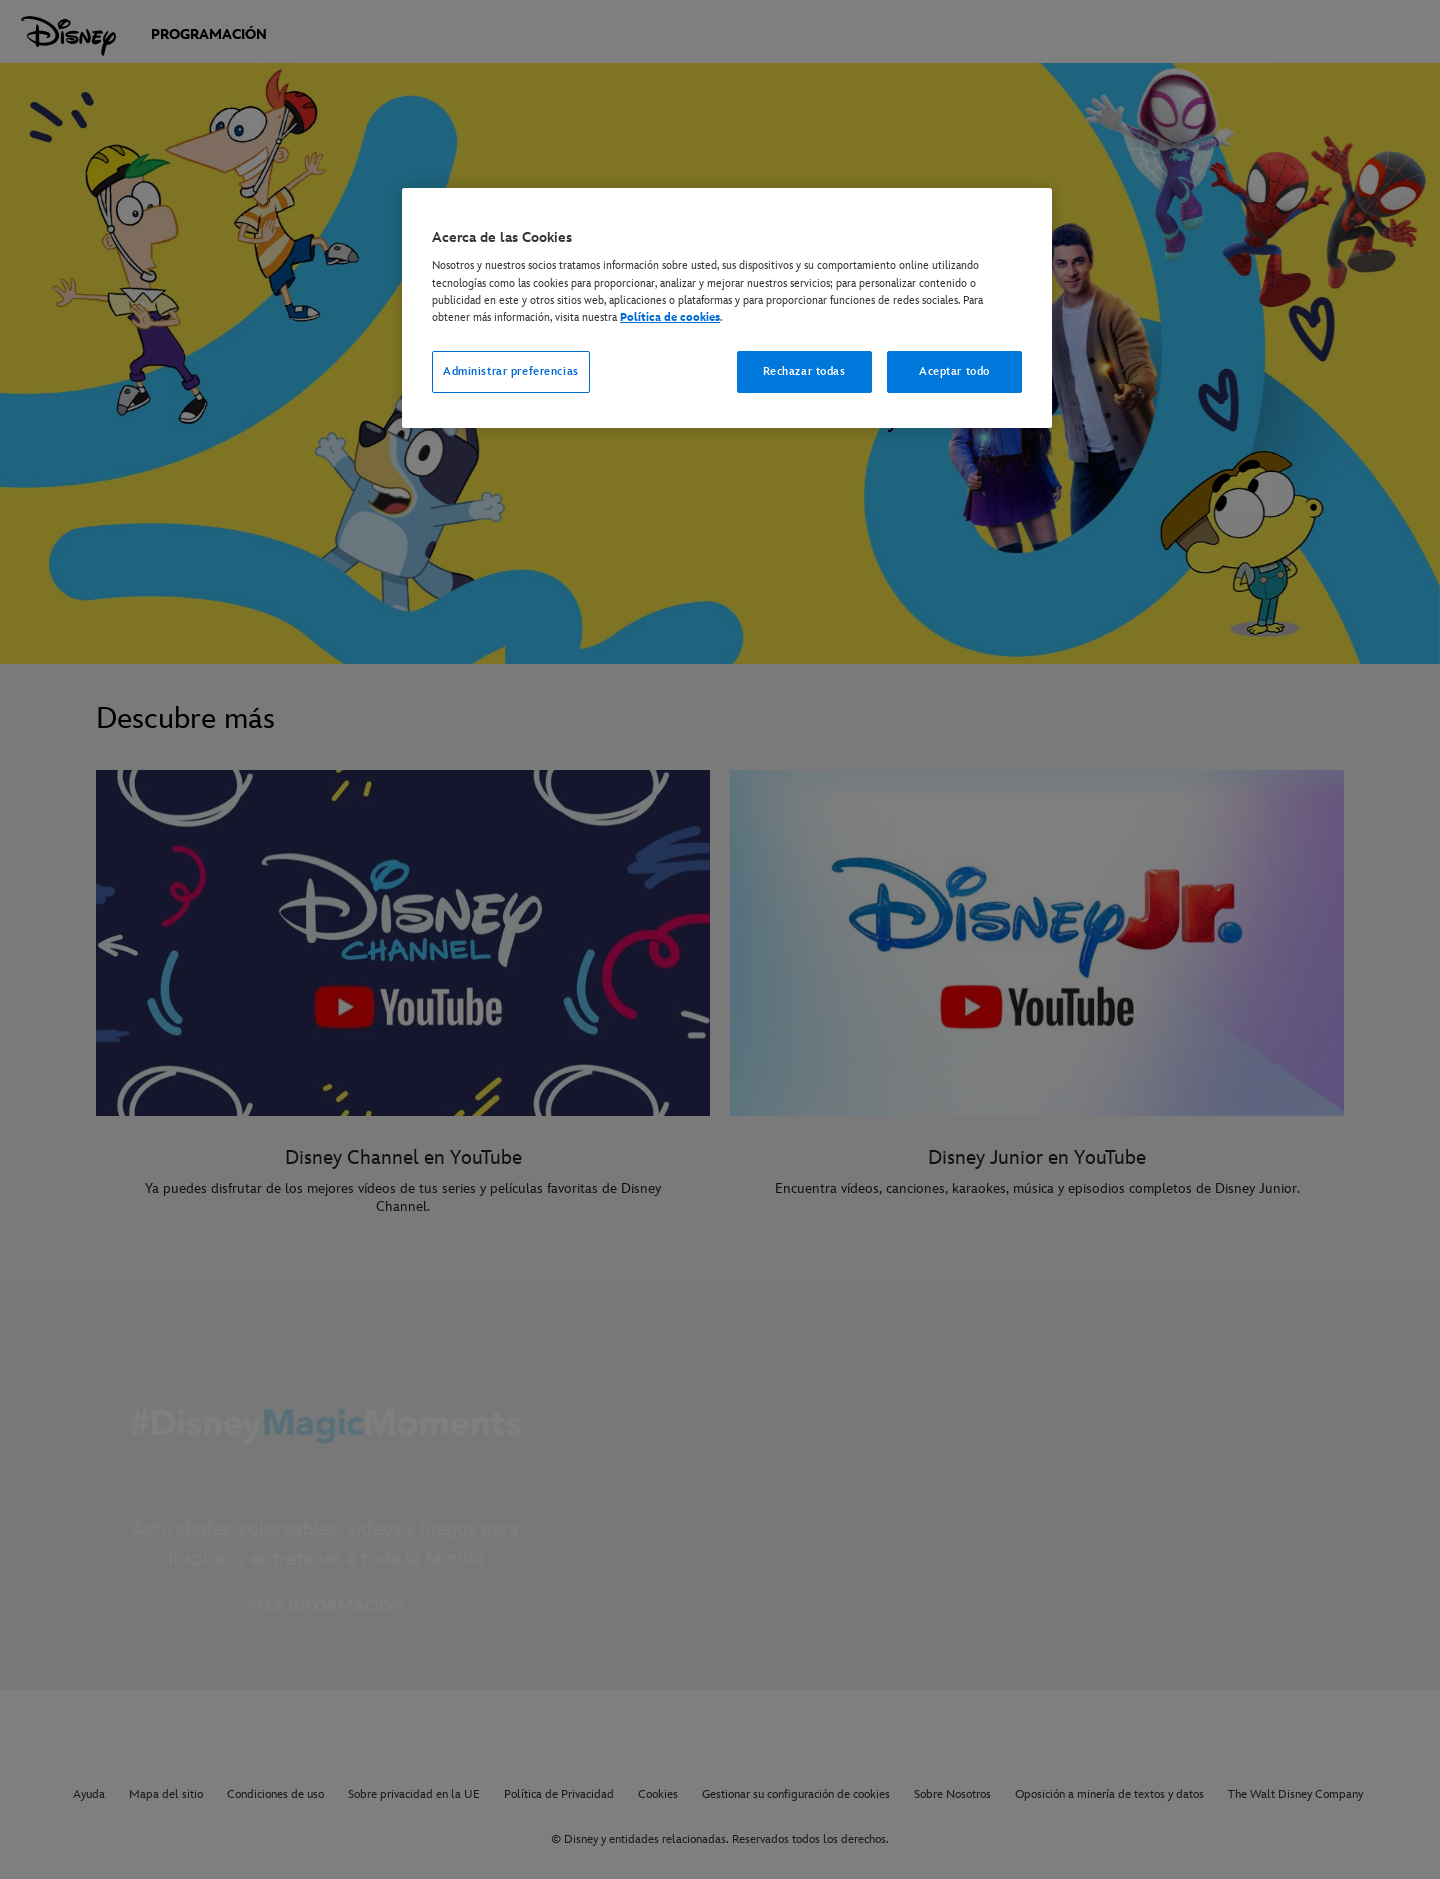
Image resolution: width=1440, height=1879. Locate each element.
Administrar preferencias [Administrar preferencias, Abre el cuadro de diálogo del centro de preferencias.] (511, 371)
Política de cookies (670, 317)
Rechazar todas (804, 371)
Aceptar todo (954, 371)
